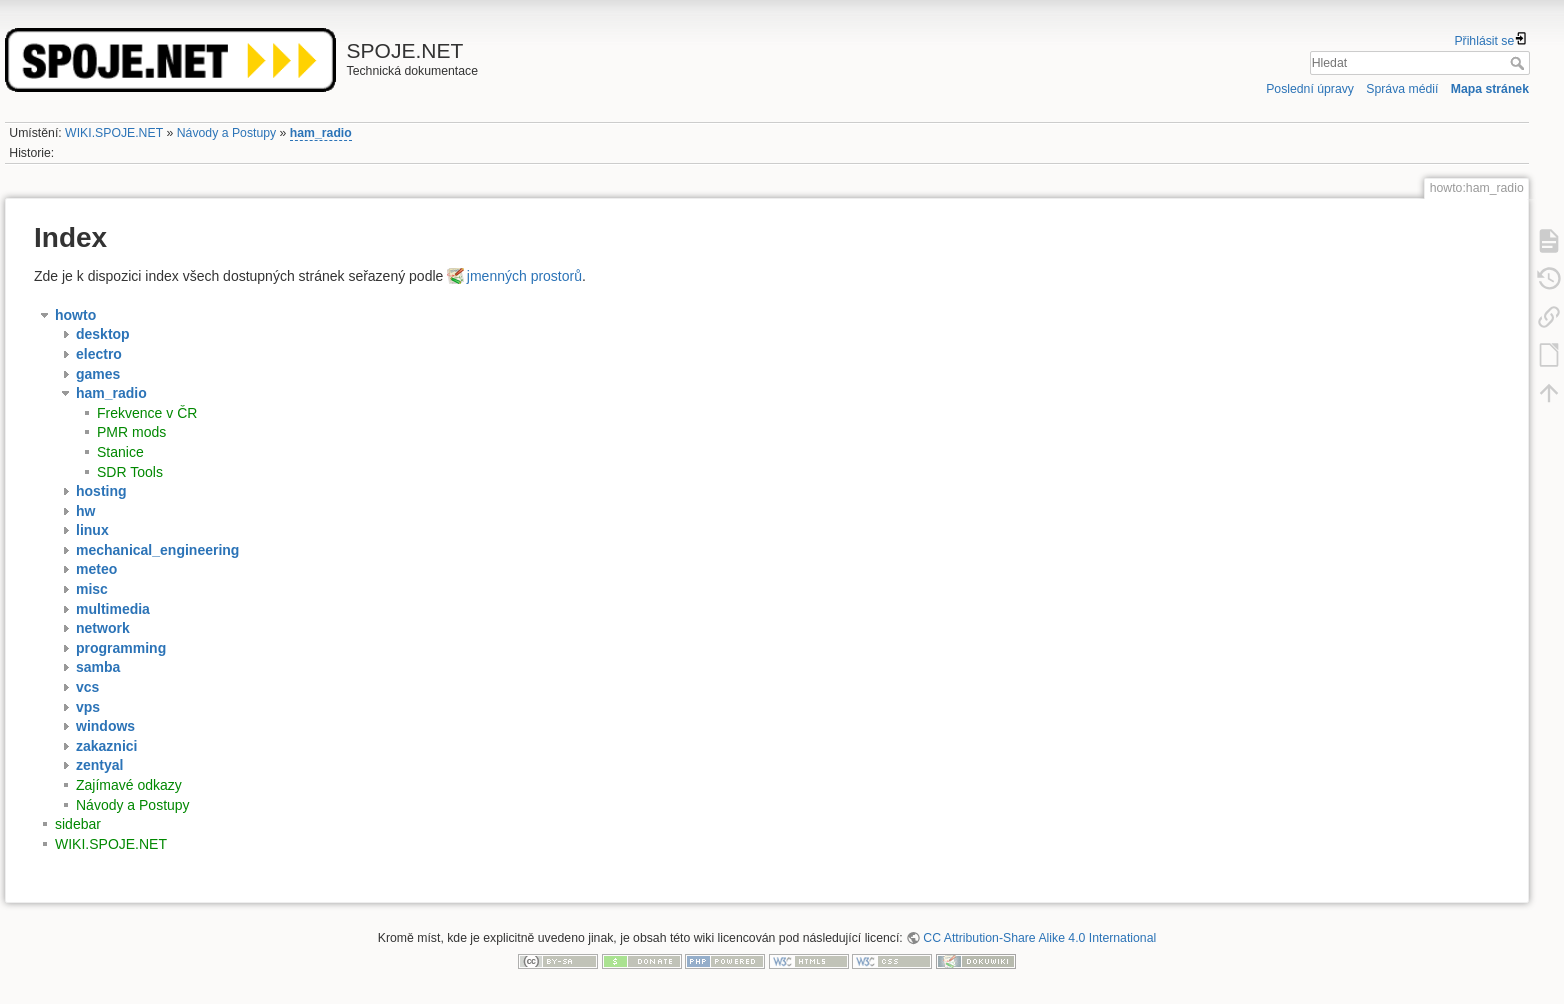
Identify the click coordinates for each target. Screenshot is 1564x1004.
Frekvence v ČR (147, 413)
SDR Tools (130, 472)
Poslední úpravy (1310, 89)
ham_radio (321, 133)
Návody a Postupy (226, 133)
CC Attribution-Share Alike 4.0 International (1039, 938)
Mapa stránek (1490, 89)
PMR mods (131, 432)
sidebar (78, 824)
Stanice (120, 452)
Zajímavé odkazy (129, 785)
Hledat (1519, 63)
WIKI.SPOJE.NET (114, 133)
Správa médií (1402, 89)
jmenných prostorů (524, 276)
